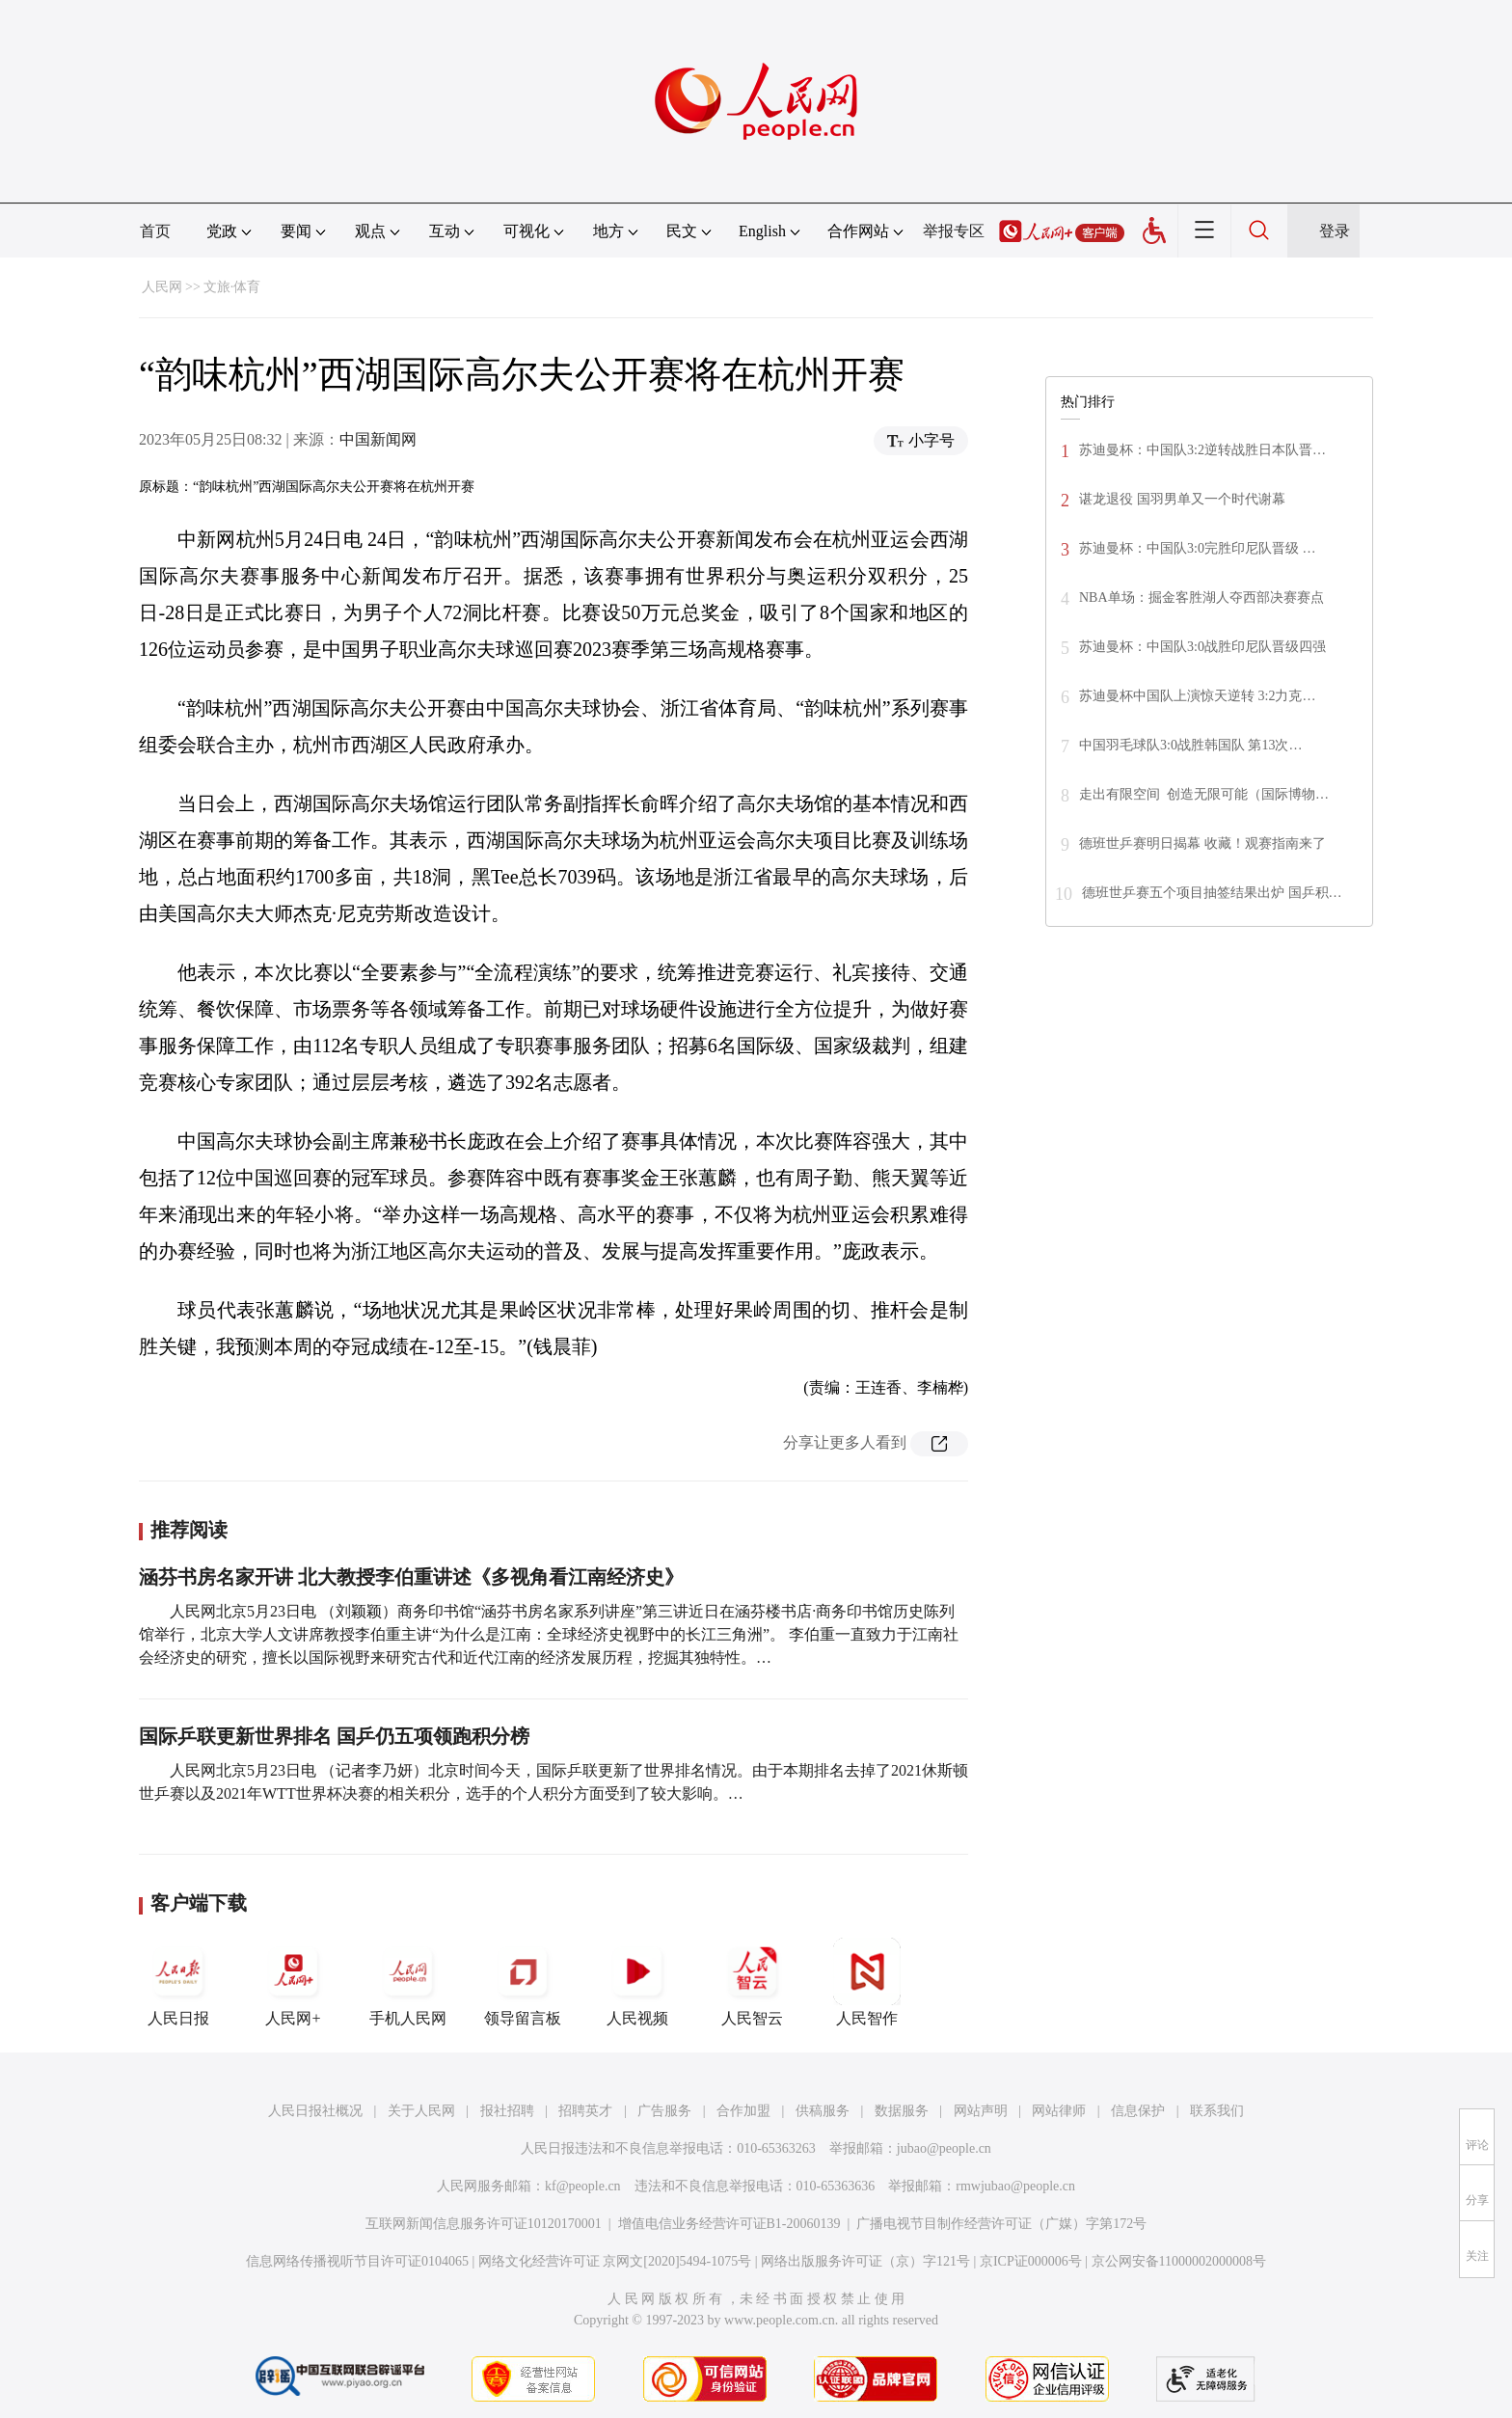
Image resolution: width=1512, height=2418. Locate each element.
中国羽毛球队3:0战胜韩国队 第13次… (1190, 745)
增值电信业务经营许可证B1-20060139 (729, 2223)
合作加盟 (743, 2111)
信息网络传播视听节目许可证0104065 (357, 2261)
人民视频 (637, 1982)
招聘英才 (585, 2111)
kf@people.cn (583, 2186)
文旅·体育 (232, 287)
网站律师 (1059, 2111)
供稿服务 (823, 2111)
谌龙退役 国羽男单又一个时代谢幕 (1182, 499)
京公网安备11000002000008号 (1179, 2261)
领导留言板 (522, 1982)
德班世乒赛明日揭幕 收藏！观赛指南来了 (1202, 843)
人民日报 (178, 1982)
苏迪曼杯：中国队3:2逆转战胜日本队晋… (1202, 450)
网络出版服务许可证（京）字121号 (865, 2261)
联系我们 (1217, 2111)
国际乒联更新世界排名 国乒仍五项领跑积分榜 (334, 1736)
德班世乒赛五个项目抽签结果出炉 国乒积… (1212, 892)
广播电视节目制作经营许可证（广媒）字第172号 (1001, 2223)
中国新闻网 (378, 439)
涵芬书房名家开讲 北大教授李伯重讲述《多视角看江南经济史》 (411, 1577)
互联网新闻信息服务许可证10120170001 (483, 2223)
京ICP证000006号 (1031, 2261)
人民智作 (867, 1982)
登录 (1334, 231)
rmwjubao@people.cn (1015, 2186)
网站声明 (981, 2111)
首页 (155, 231)
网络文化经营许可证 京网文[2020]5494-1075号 (615, 2261)
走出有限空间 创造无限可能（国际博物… (1204, 794)
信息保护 (1138, 2111)
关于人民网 (421, 2111)
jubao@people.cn (944, 2148)
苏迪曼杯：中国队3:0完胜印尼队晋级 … (1197, 548)
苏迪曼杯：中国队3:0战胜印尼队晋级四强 (1202, 646)
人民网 (162, 287)
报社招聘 (507, 2111)
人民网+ (293, 1982)
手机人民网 (407, 1982)
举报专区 (954, 231)
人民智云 (752, 1982)
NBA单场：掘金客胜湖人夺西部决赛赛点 (1201, 597)
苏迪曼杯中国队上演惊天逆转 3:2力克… (1197, 696)
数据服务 (902, 2111)
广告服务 (664, 2111)
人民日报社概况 (315, 2111)
